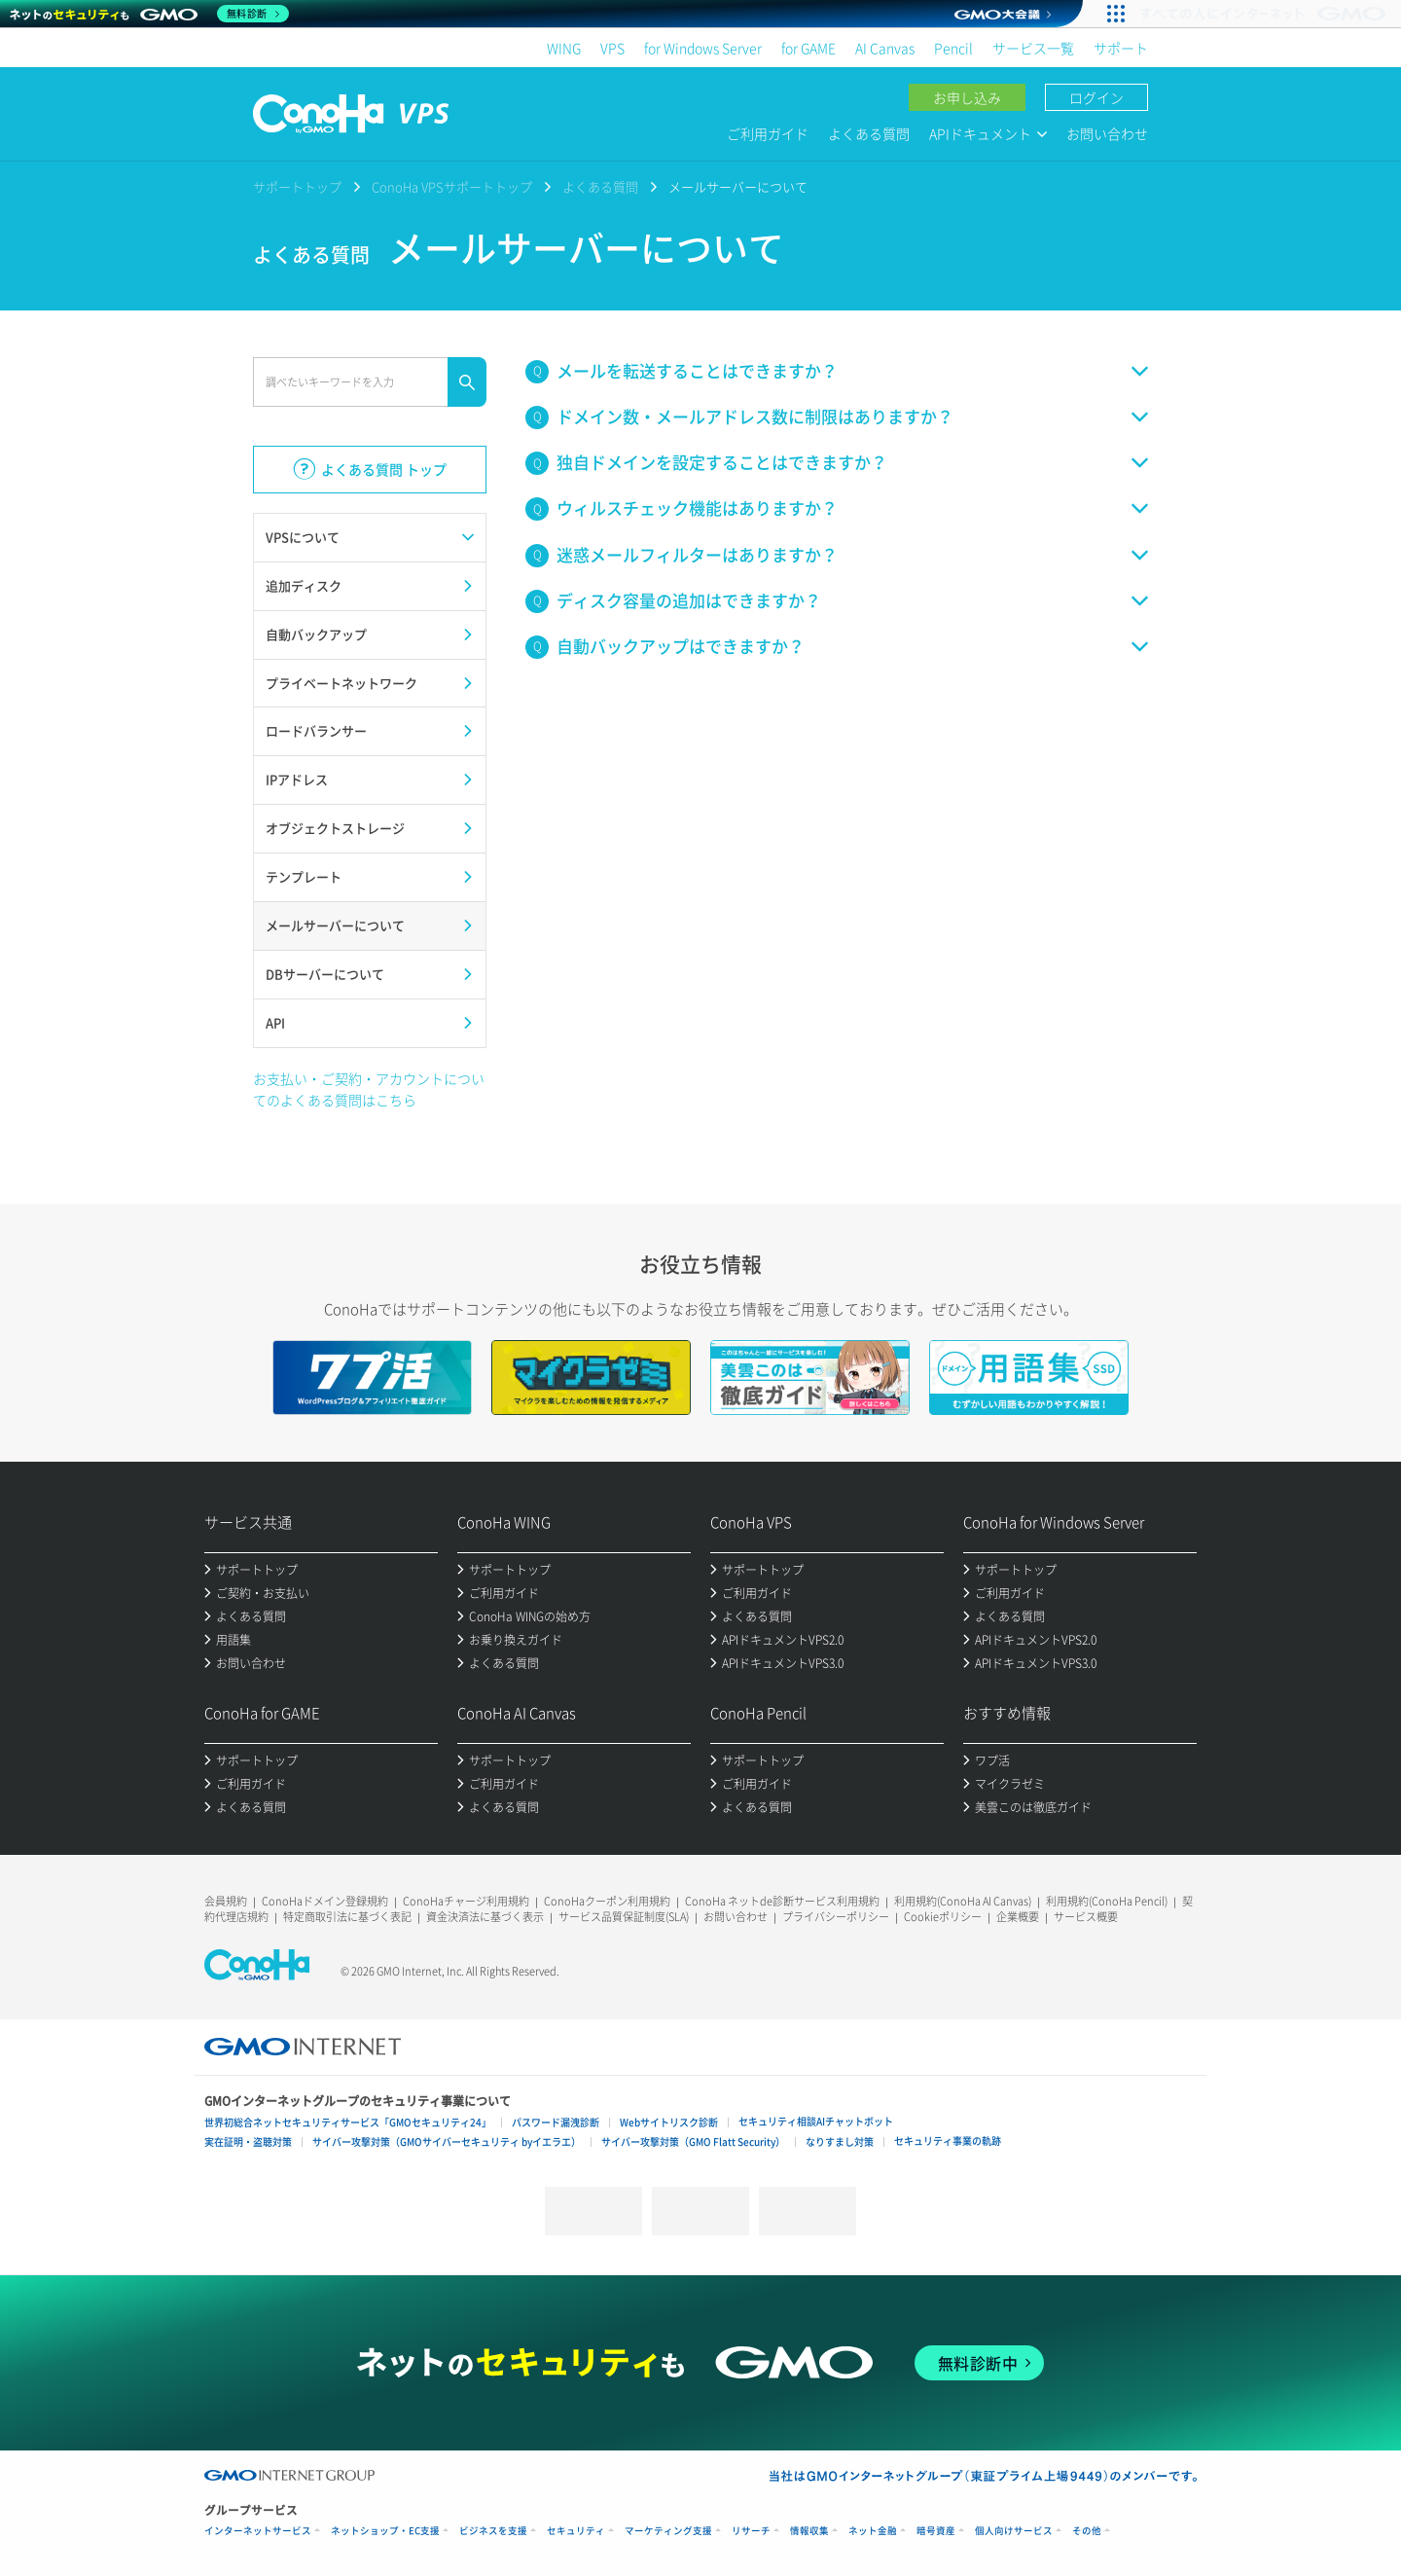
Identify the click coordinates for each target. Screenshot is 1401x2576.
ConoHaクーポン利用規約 (607, 1901)
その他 (1086, 2530)
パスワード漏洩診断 (555, 2122)
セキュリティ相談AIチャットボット (815, 2121)
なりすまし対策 (840, 2141)
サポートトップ (297, 186)
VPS (612, 47)
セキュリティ (576, 2530)
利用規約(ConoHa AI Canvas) (962, 1901)
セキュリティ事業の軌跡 (947, 2140)
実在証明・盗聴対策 (248, 2141)
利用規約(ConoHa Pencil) (1107, 1901)
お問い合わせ (1107, 133)
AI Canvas (885, 47)
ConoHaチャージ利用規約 (466, 1901)
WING (564, 47)
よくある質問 (869, 133)
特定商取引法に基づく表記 (347, 1916)
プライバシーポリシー (835, 1916)
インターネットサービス (257, 2530)
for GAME (808, 47)
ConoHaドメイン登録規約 (325, 1901)
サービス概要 (1086, 1916)
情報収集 (809, 2530)
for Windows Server (703, 47)
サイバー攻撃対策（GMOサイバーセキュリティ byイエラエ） (446, 2141)
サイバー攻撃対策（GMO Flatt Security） (693, 2141)
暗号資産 (935, 2530)
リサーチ (751, 2530)
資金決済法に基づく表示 (485, 1916)
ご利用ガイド (767, 133)
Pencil (953, 47)
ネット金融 (872, 2530)
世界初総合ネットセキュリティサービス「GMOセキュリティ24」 (347, 2122)
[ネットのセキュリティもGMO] (149, 13)
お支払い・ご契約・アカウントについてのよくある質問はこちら (369, 1089)
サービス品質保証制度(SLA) (623, 1916)
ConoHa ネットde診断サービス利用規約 (782, 1901)
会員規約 (225, 1901)
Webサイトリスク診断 (669, 2122)
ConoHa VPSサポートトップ (452, 186)
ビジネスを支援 (493, 2530)
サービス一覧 (1033, 47)
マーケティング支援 (668, 2530)
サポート (1121, 47)
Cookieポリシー (943, 1916)
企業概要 (1017, 1916)
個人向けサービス (1014, 2530)
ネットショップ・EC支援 (385, 2530)
